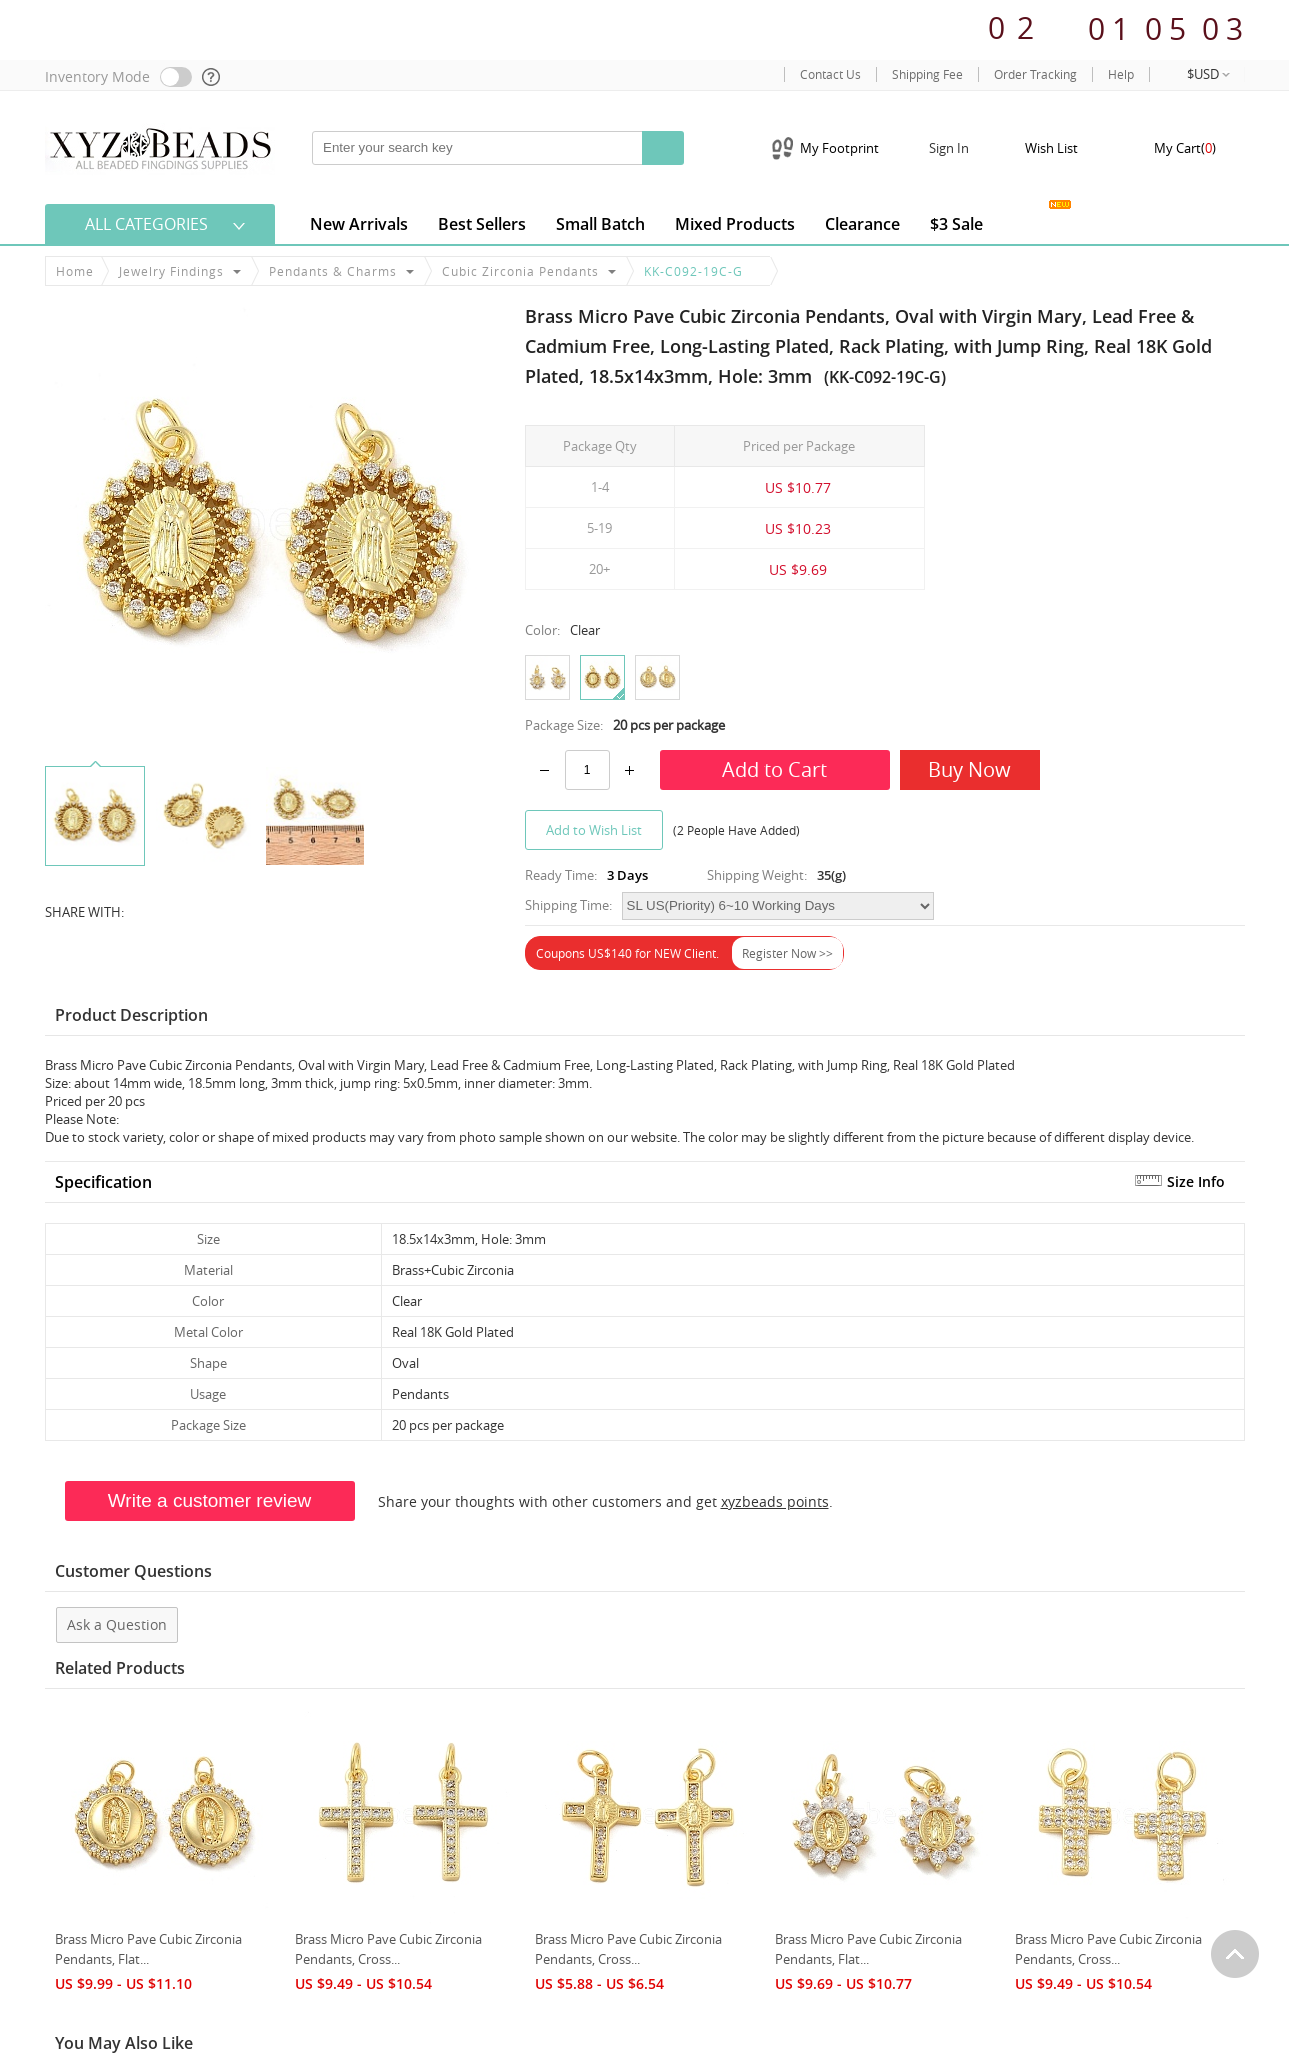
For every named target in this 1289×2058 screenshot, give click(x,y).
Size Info (1196, 1181)
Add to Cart (774, 769)
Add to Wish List (594, 830)
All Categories (146, 224)
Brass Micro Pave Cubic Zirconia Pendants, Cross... (388, 1949)
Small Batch (600, 224)
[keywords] (477, 148)
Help (1121, 74)
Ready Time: (561, 875)
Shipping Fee (927, 74)
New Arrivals (359, 224)
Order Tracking (1035, 74)
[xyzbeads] (160, 147)
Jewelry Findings (171, 271)
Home (75, 271)
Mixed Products (735, 224)
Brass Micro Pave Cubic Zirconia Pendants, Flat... (148, 1949)
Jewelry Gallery (1029, 220)
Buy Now (969, 769)
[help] (212, 77)
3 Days (627, 875)
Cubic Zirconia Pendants (520, 271)
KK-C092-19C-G (693, 271)
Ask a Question (117, 1624)
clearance (862, 224)
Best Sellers (482, 224)
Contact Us (830, 74)
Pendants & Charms (333, 271)
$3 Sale (956, 224)
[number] (587, 770)
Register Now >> (787, 953)
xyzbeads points (775, 1501)
